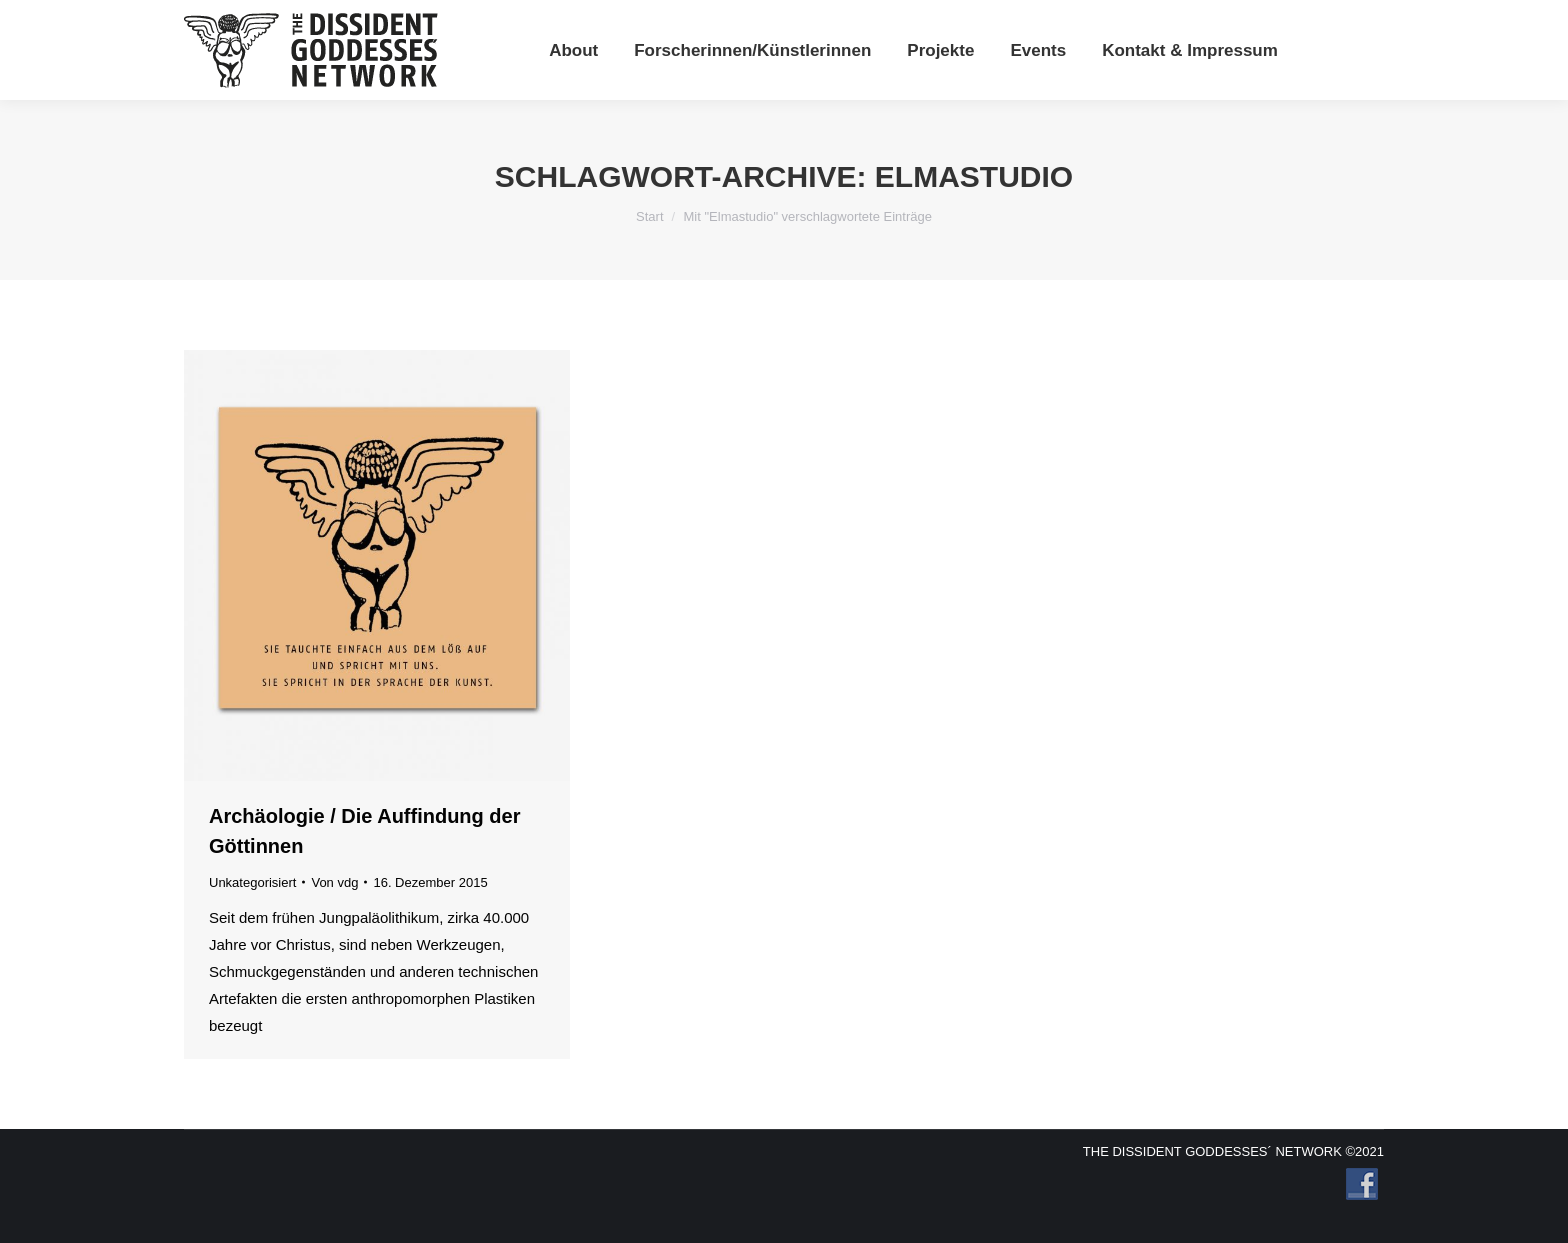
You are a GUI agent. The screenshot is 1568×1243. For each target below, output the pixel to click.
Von (334, 882)
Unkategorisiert (252, 882)
